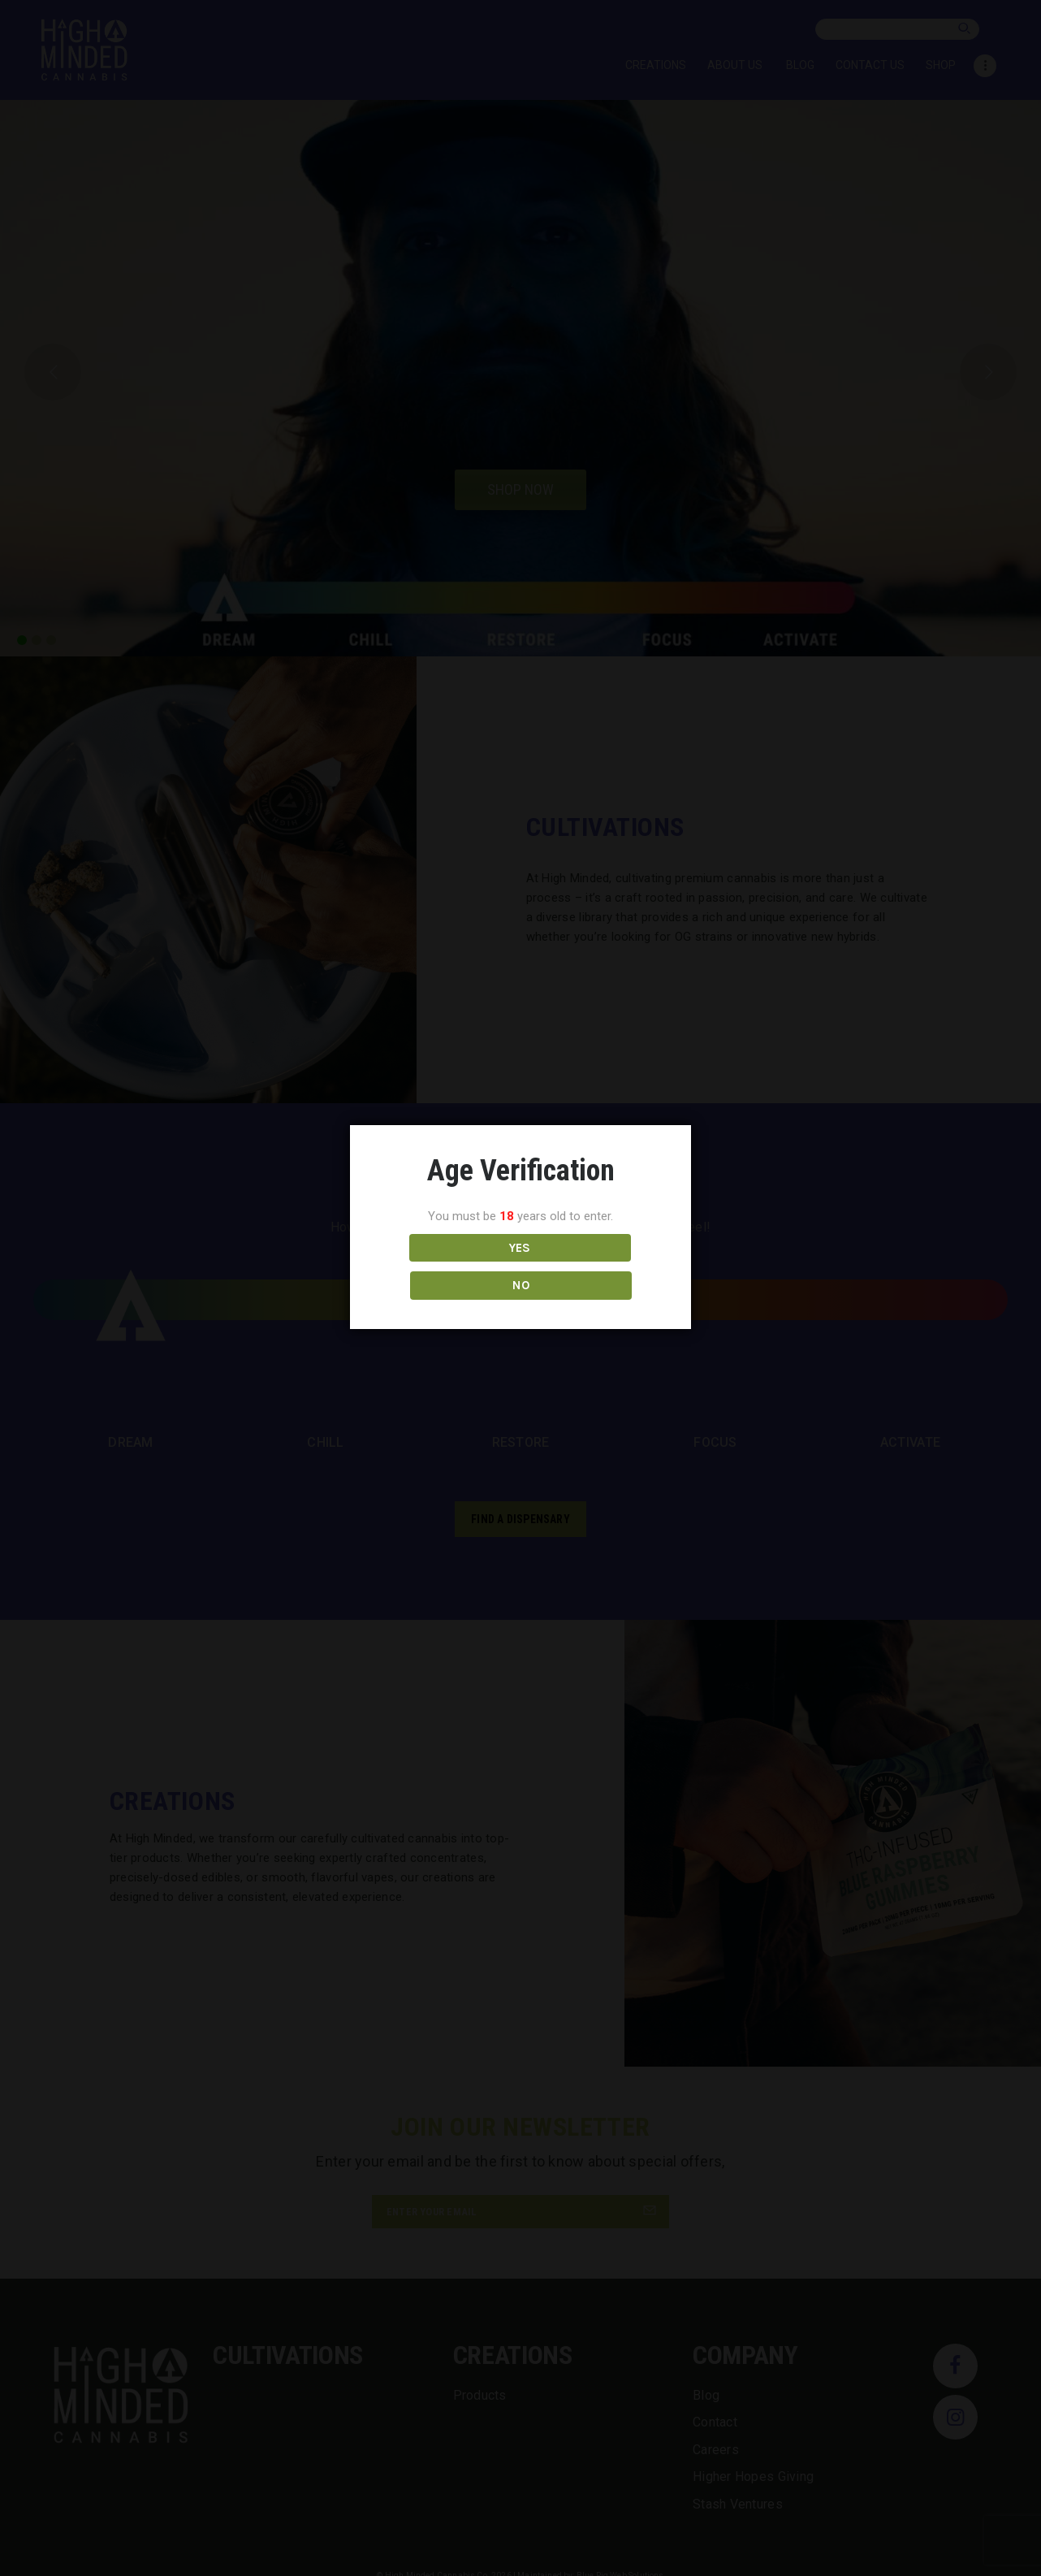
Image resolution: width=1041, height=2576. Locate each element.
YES (449, 1266)
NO (592, 1266)
